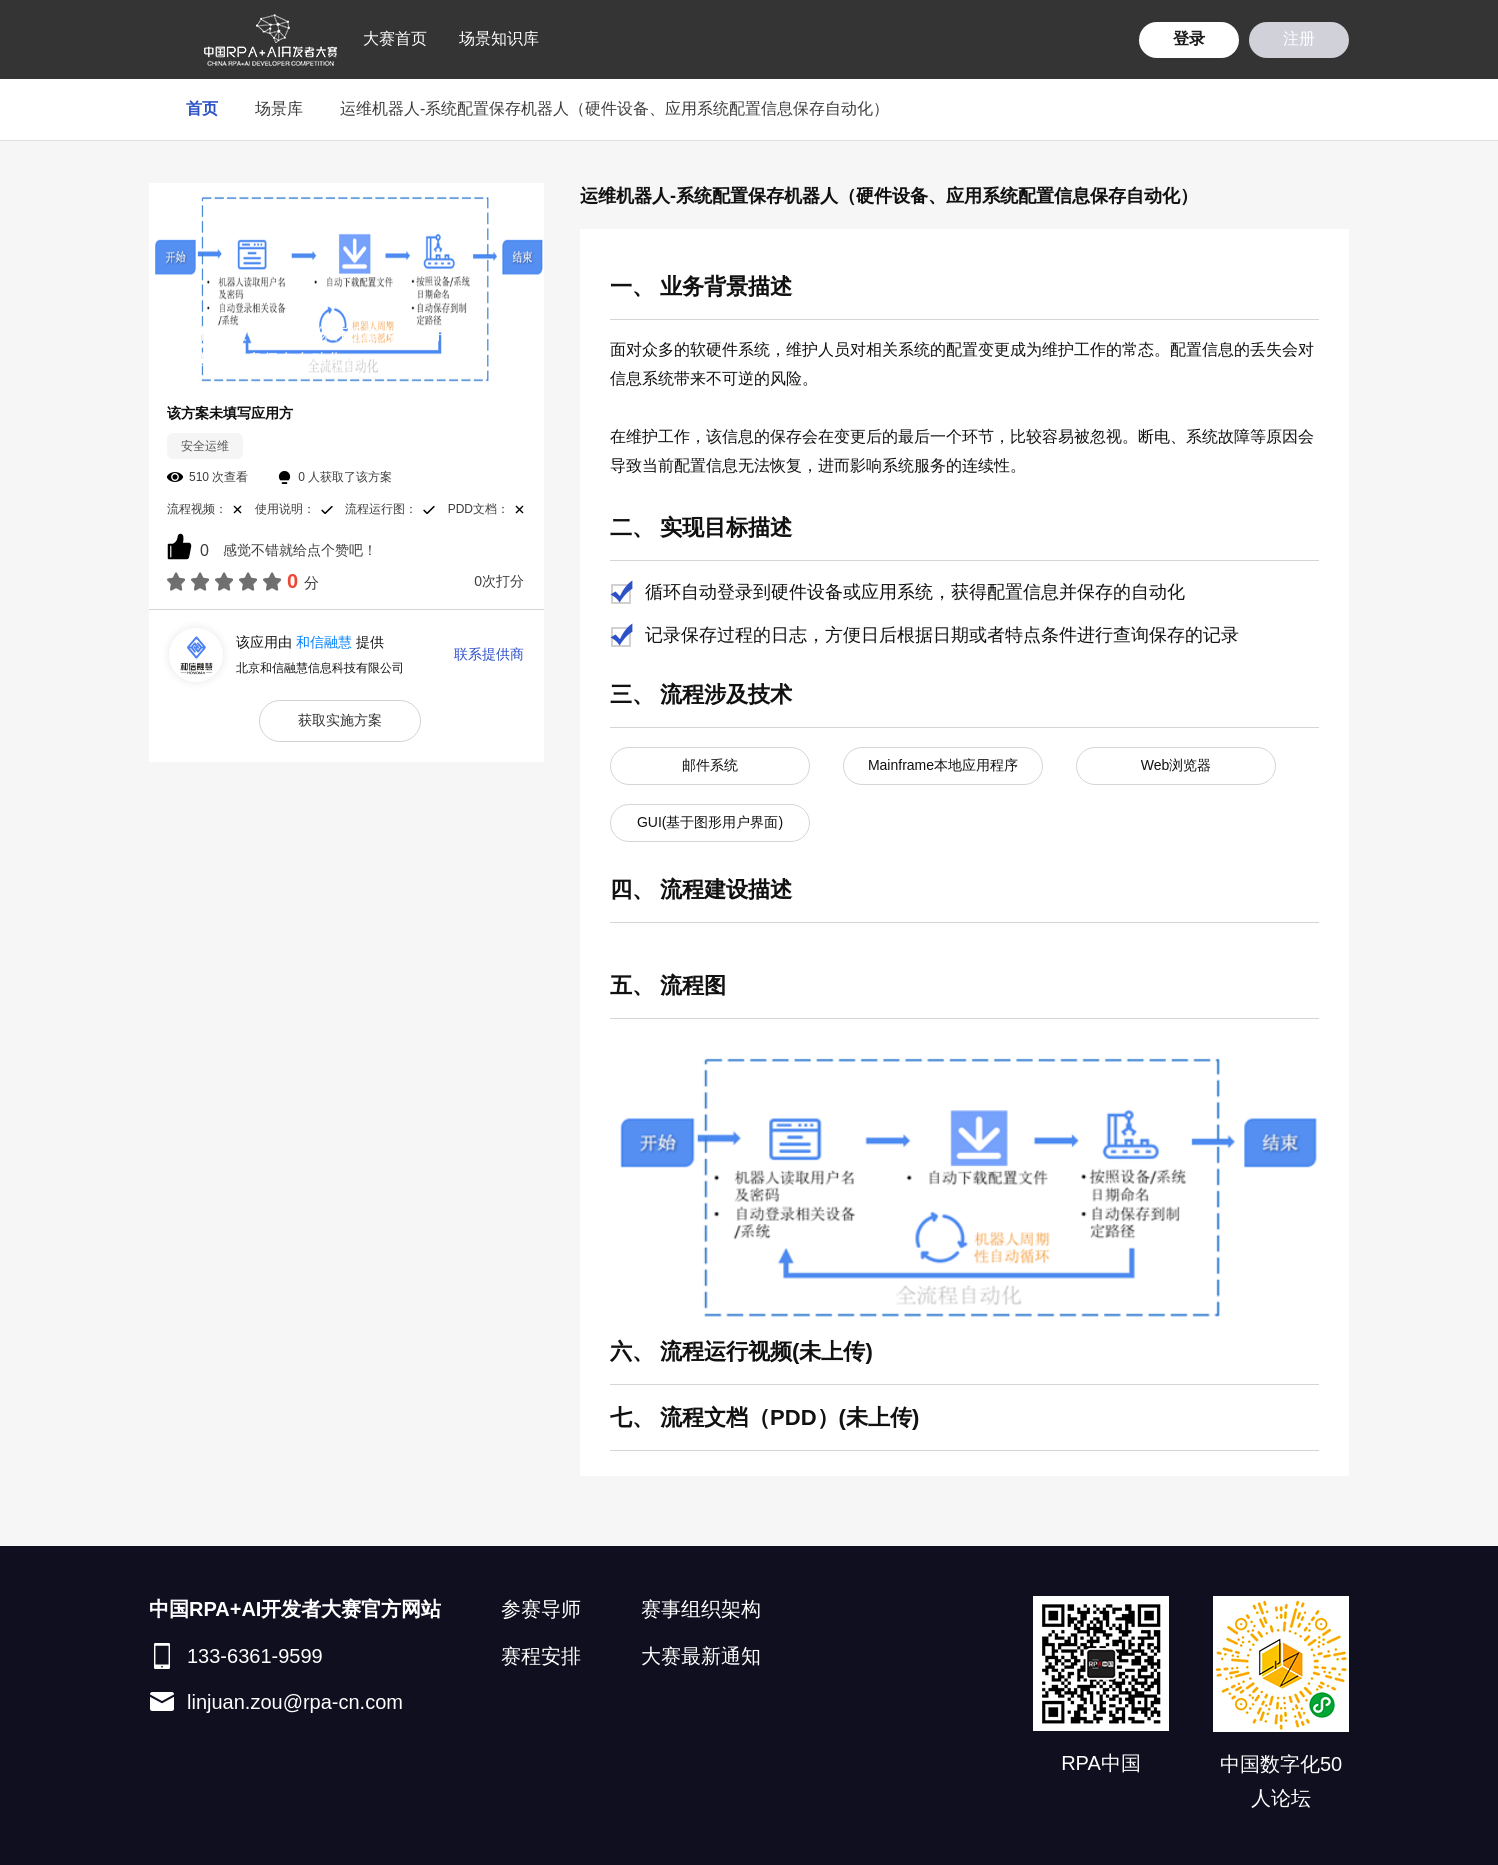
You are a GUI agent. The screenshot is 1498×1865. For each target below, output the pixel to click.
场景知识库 (499, 38)
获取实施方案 (340, 720)
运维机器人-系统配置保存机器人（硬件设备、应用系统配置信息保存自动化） (614, 108)
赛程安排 (541, 1656)
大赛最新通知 (701, 1656)
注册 (1299, 38)
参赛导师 (541, 1609)
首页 (202, 108)
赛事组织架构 (701, 1609)
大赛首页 (395, 38)
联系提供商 (489, 654)
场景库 (279, 108)
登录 (1189, 38)
